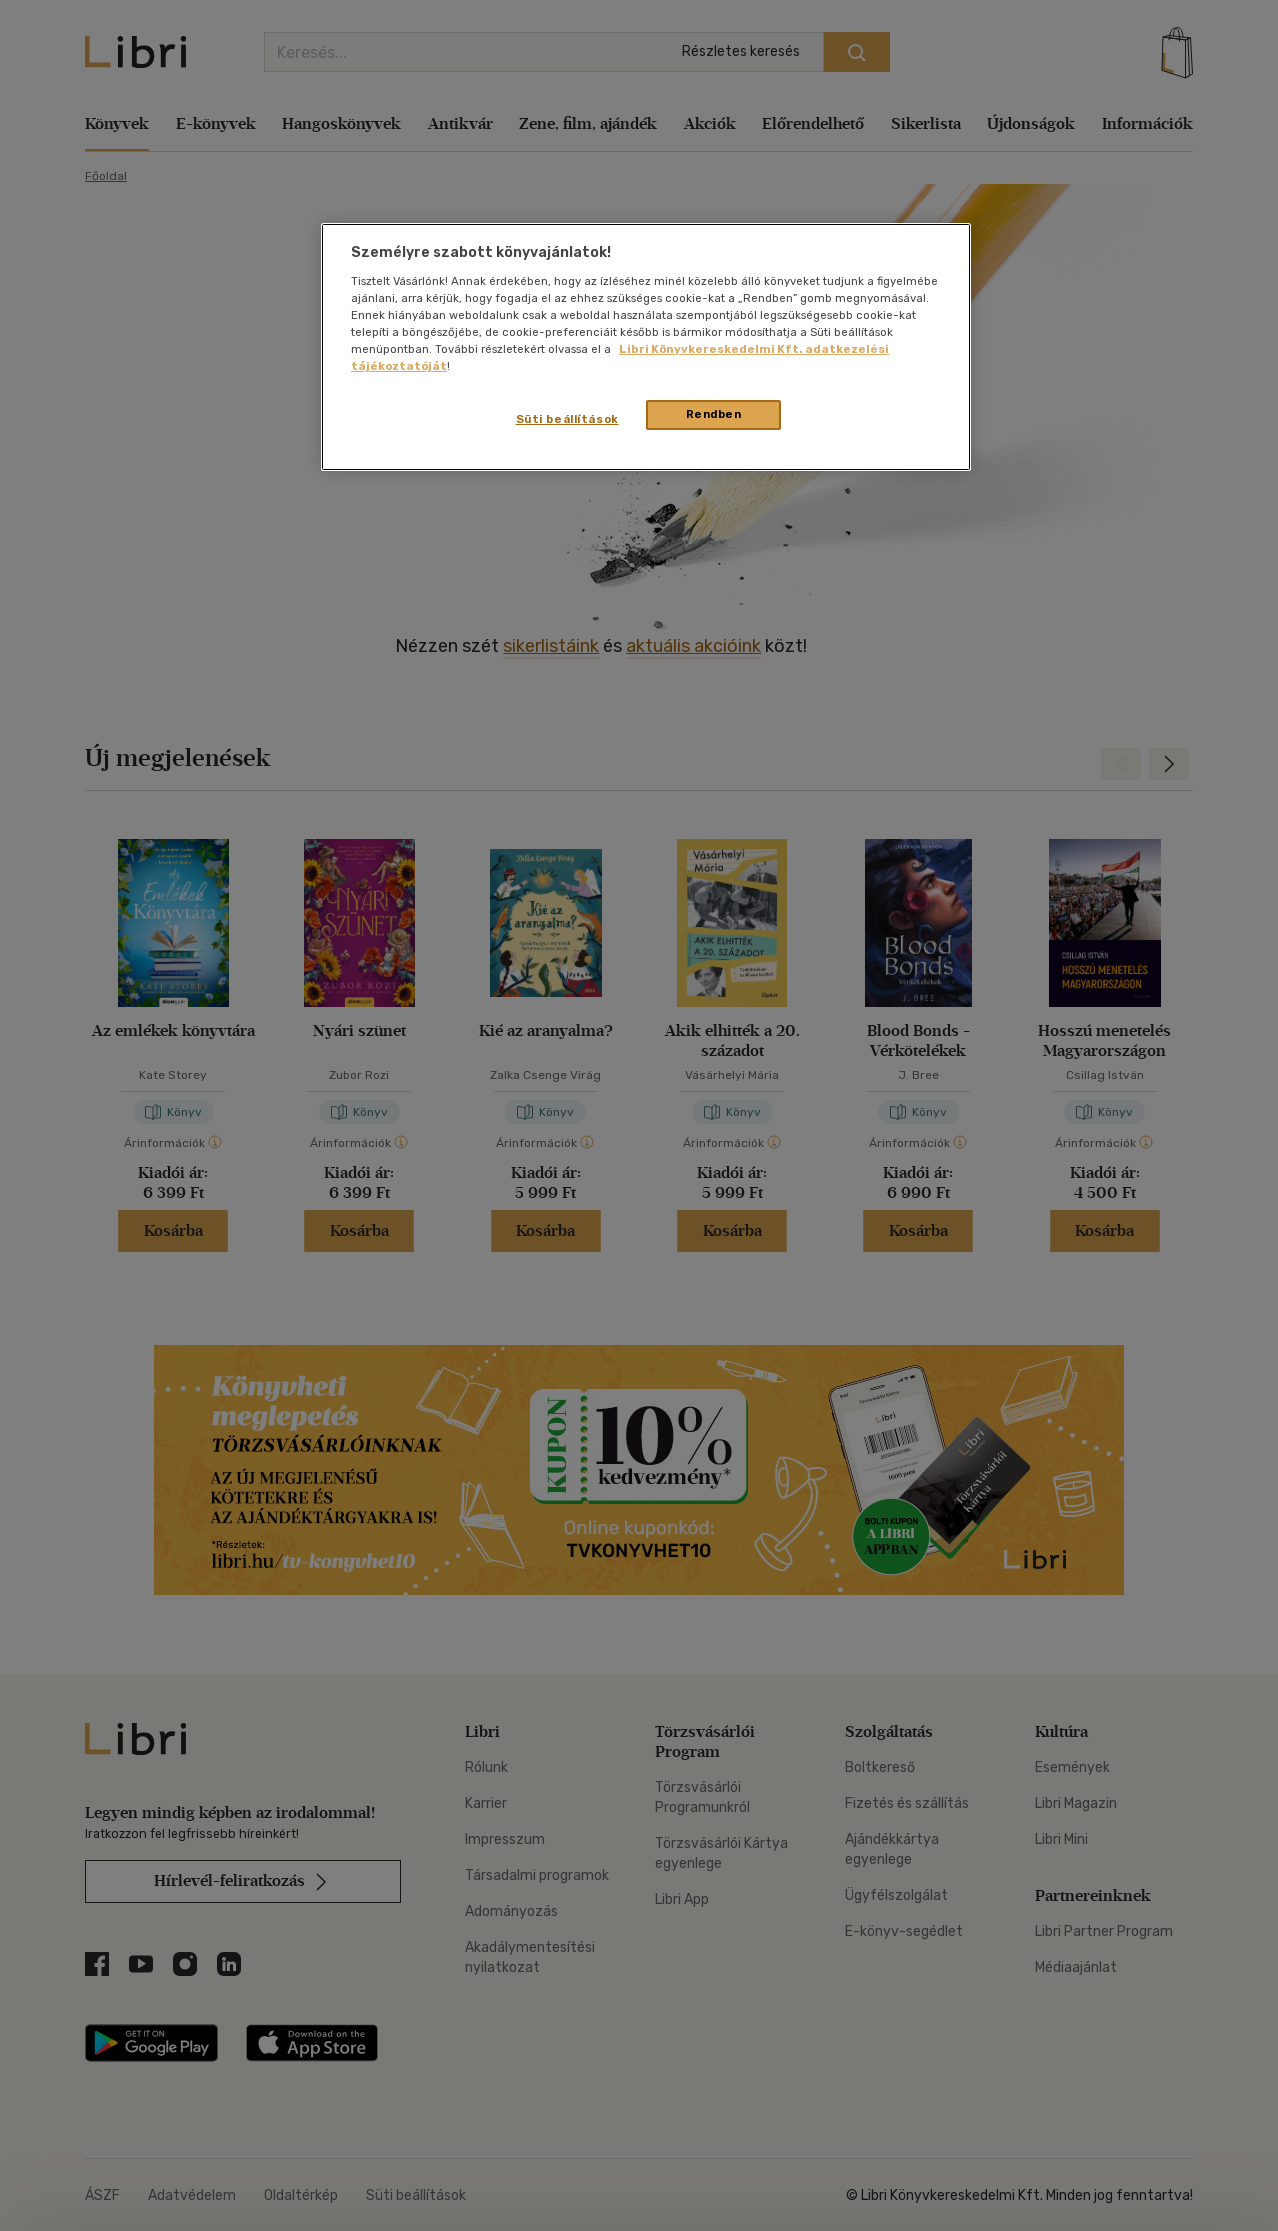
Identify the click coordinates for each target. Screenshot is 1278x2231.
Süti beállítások (567, 419)
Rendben (714, 414)
